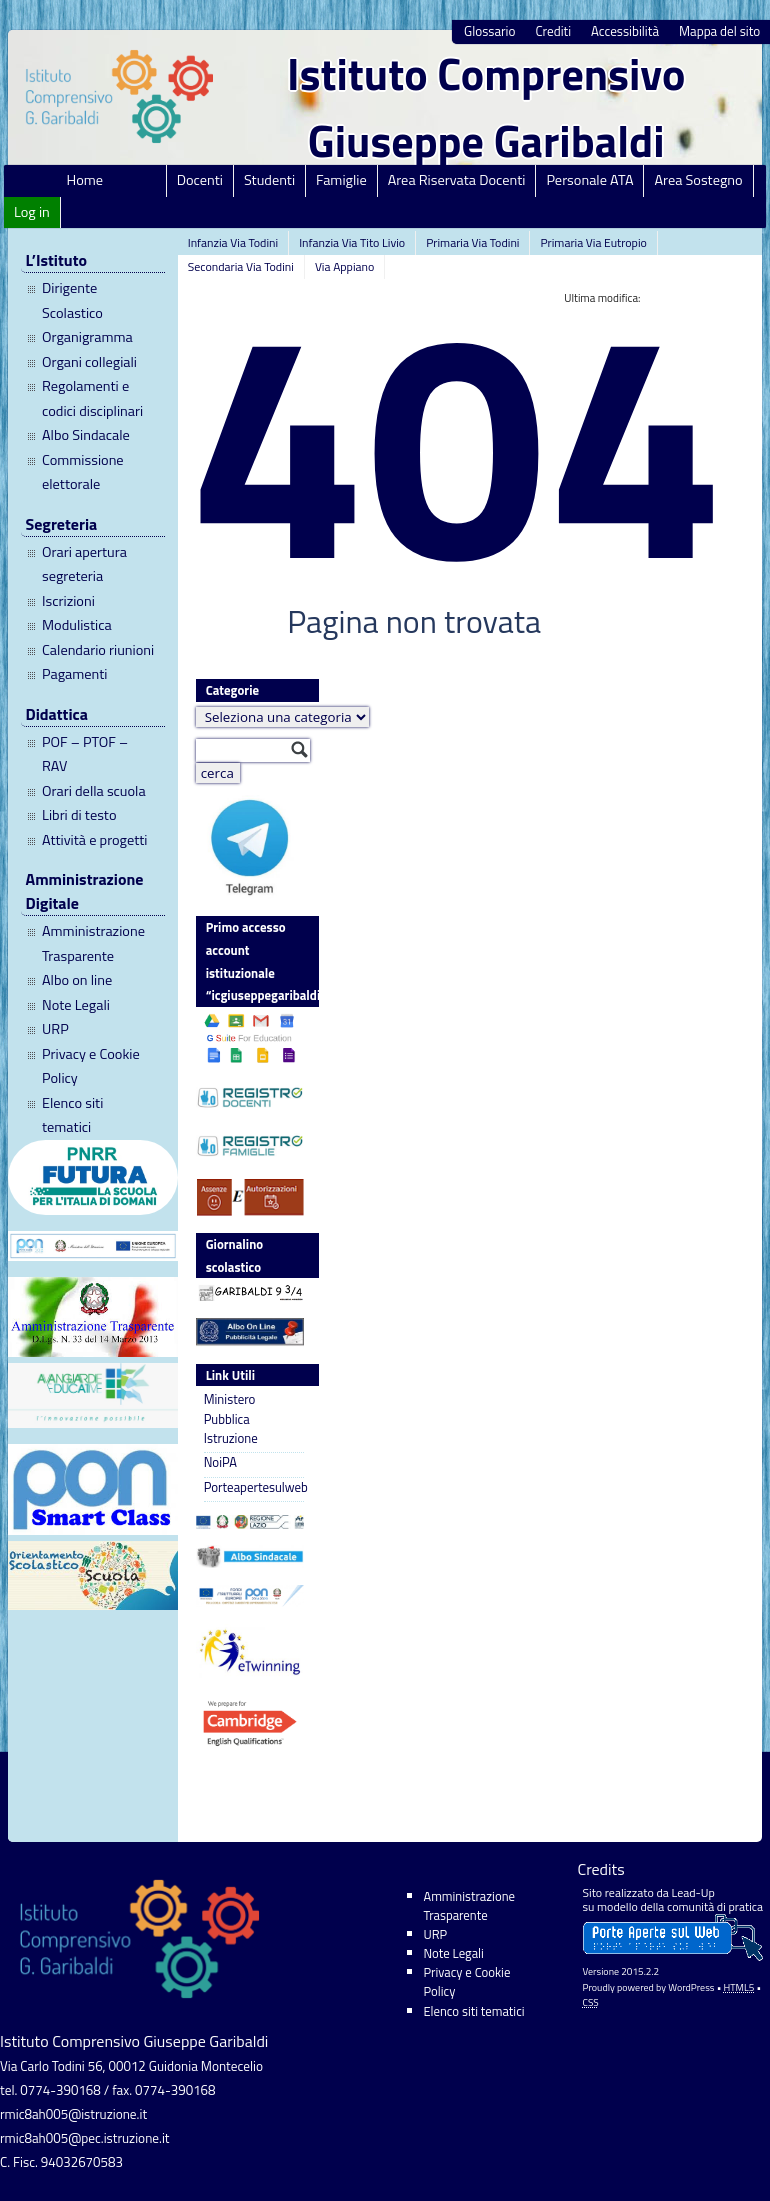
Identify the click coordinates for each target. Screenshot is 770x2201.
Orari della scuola (94, 791)
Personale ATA (589, 180)
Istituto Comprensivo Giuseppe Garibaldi (486, 107)
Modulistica (77, 625)
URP (55, 1029)
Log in (32, 212)
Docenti (200, 180)
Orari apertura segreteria (84, 564)
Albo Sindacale (86, 435)
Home (85, 180)
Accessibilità (625, 31)
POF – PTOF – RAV (85, 754)
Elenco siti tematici (72, 1115)
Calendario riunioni (98, 650)
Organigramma (87, 337)
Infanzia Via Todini (233, 242)
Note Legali (76, 1005)
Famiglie (341, 180)
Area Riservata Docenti (457, 180)
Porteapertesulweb (254, 1487)
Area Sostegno (698, 180)
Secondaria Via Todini (241, 266)
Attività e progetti (94, 840)
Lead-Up (692, 1892)
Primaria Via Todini (472, 242)
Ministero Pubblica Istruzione (231, 1419)
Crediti (553, 31)
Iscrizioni (68, 601)
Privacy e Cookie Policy (91, 1066)
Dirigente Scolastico (72, 300)
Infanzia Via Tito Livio (352, 242)
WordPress (691, 1987)
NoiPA (220, 1462)
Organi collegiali (89, 362)
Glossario (489, 31)
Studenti (269, 180)
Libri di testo (79, 815)
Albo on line (77, 980)
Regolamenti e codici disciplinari (92, 398)
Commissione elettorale (83, 472)
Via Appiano (345, 266)
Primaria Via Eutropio (593, 242)
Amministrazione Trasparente (93, 943)
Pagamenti (74, 674)
